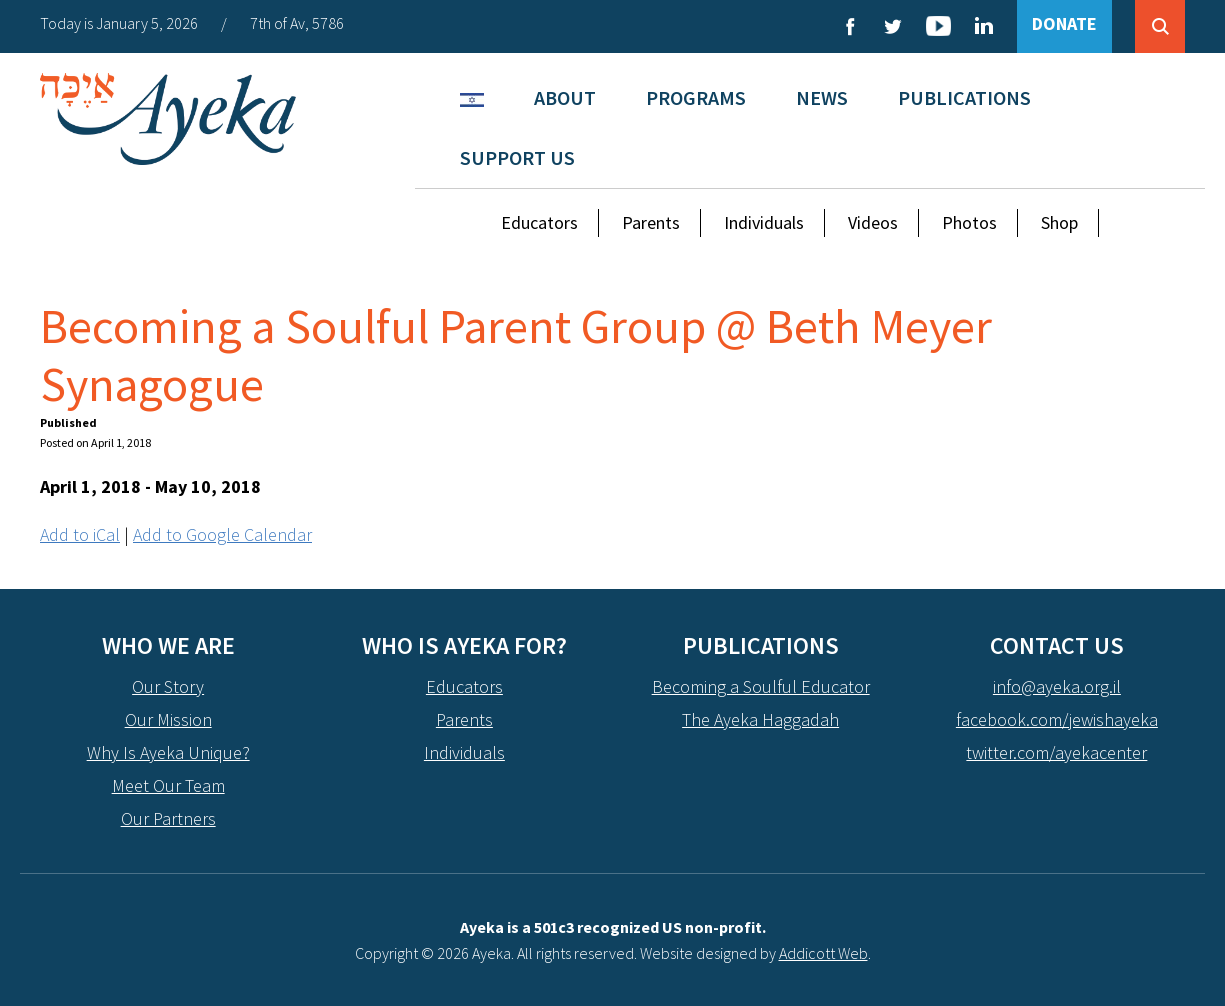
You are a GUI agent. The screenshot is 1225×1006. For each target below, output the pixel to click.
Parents (651, 222)
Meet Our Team (168, 785)
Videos (873, 222)
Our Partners (168, 818)
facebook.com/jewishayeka (1057, 719)
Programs (696, 97)
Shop (1059, 222)
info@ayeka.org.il (1057, 686)
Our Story (168, 686)
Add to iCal (80, 534)
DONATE (1064, 23)
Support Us (517, 157)
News (822, 97)
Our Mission (168, 719)
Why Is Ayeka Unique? (168, 752)
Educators (539, 222)
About (565, 97)
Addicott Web (823, 953)
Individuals (764, 222)
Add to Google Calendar (222, 534)
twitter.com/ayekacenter (1056, 752)
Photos (969, 222)
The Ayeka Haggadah (760, 719)
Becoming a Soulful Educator (761, 686)
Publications (964, 97)
